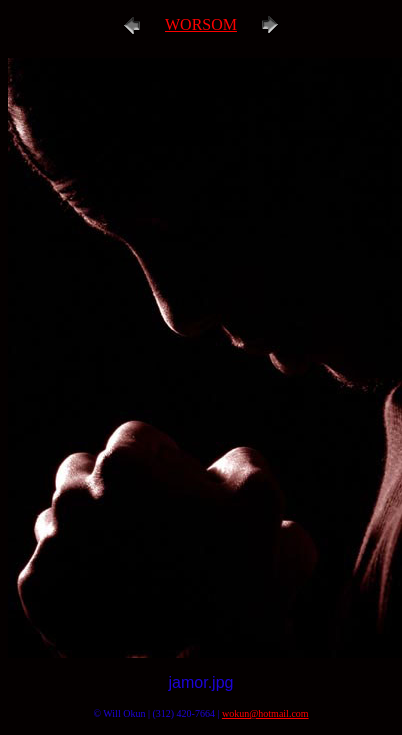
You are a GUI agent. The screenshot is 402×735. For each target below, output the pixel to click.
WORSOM (201, 24)
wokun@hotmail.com (265, 713)
